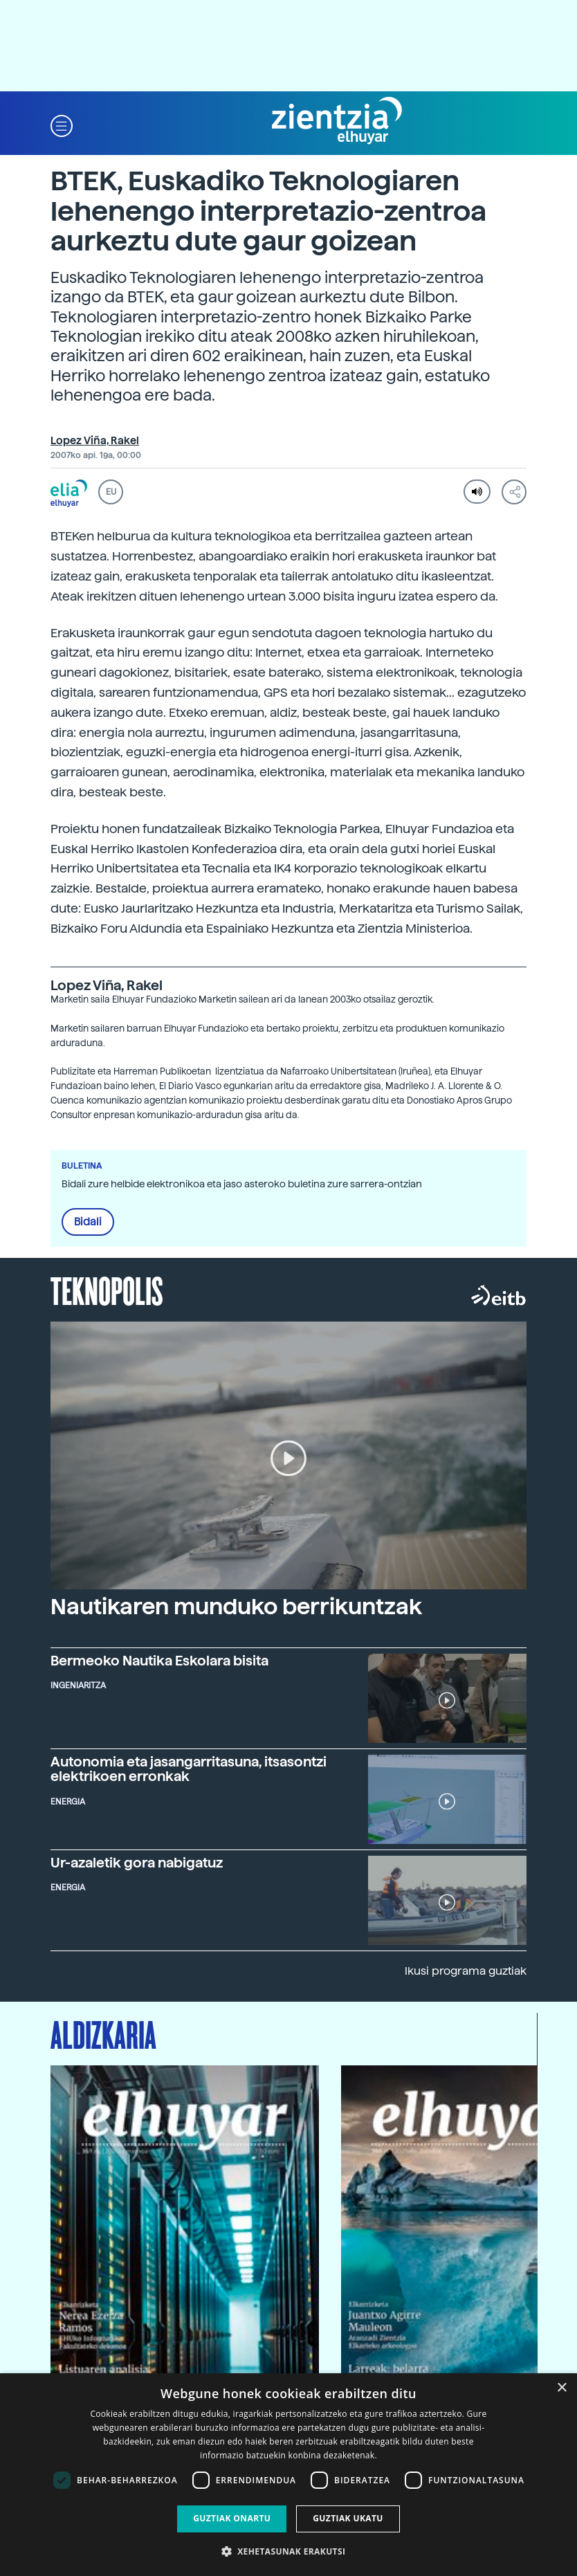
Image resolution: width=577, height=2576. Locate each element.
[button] (62, 125)
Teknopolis (107, 1290)
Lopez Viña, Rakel (95, 441)
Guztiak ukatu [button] (348, 2518)
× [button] (561, 2388)
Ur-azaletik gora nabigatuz (137, 1862)
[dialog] (288, 2474)
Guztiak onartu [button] (232, 2518)
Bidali (88, 1222)
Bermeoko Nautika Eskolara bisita (159, 1660)
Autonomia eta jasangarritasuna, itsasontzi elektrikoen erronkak (189, 1769)
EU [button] (111, 492)
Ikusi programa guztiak (465, 1970)
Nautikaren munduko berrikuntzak (236, 1606)
